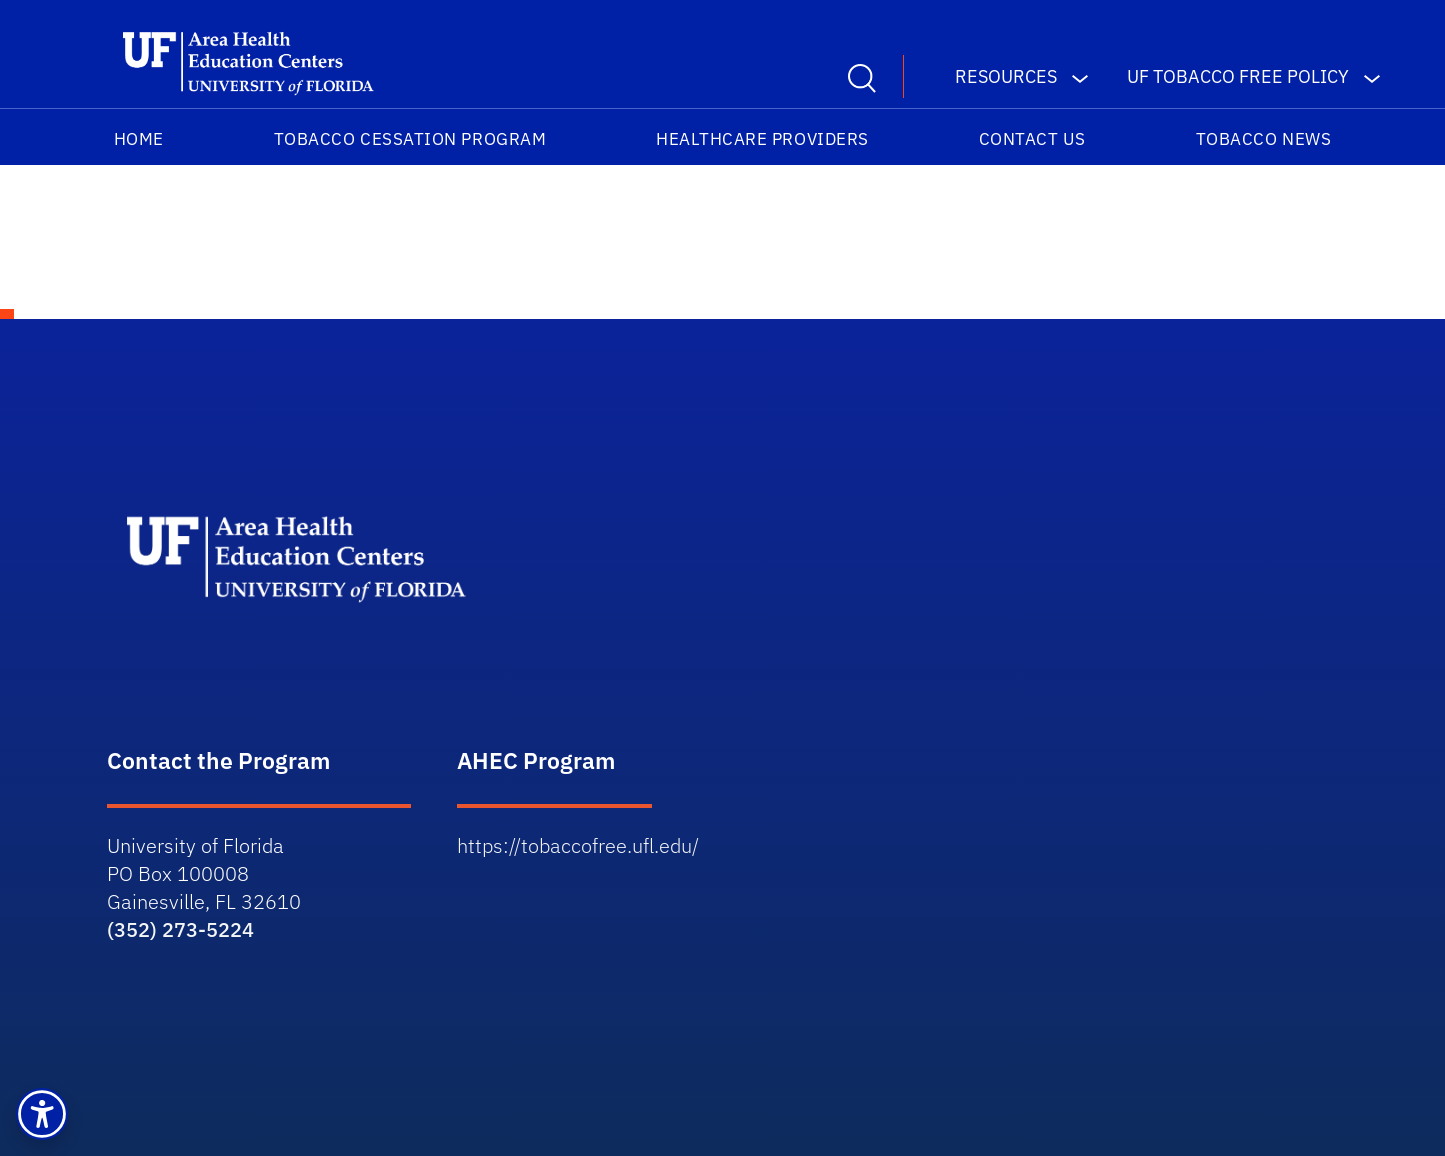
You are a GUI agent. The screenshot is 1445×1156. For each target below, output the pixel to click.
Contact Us (1032, 139)
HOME (139, 139)
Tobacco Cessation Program (410, 139)
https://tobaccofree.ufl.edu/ (578, 845)
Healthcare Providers (762, 139)
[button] (42, 1114)
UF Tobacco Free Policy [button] (1238, 76)
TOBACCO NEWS (1263, 139)
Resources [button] (1006, 76)
